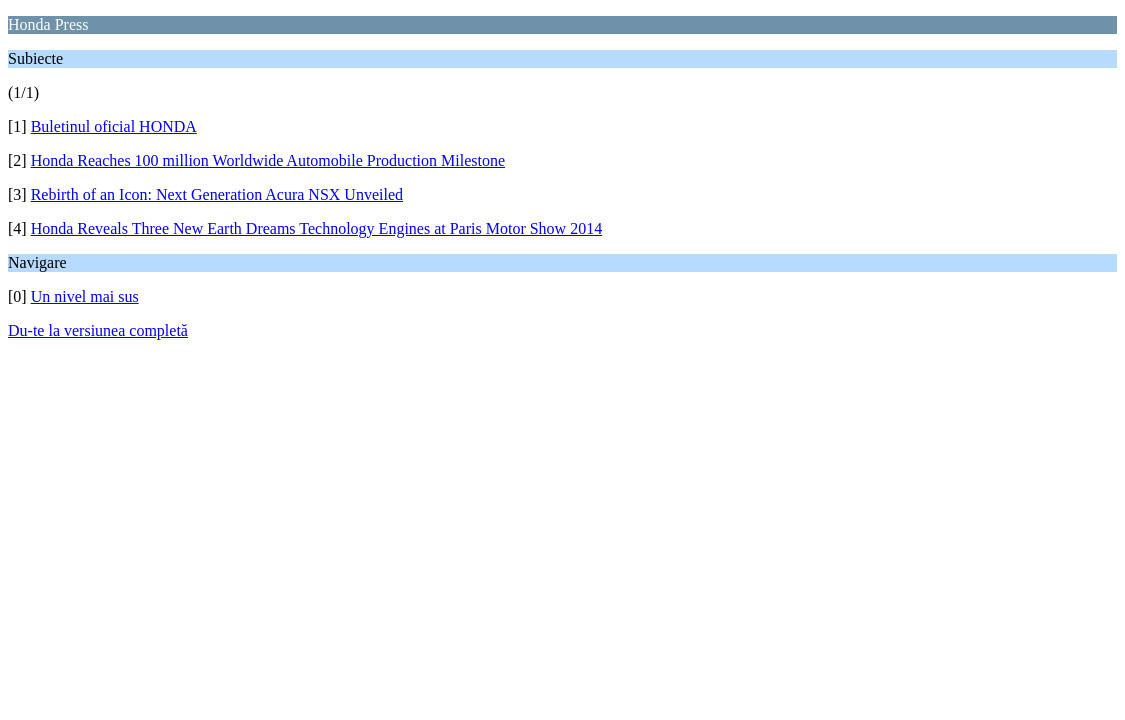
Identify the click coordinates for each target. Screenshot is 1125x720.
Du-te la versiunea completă (98, 330)
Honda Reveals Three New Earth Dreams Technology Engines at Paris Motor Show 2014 (317, 228)
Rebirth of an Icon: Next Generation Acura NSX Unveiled (217, 194)
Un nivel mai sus (85, 296)
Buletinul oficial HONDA (114, 126)
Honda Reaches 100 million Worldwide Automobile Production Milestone (268, 160)
